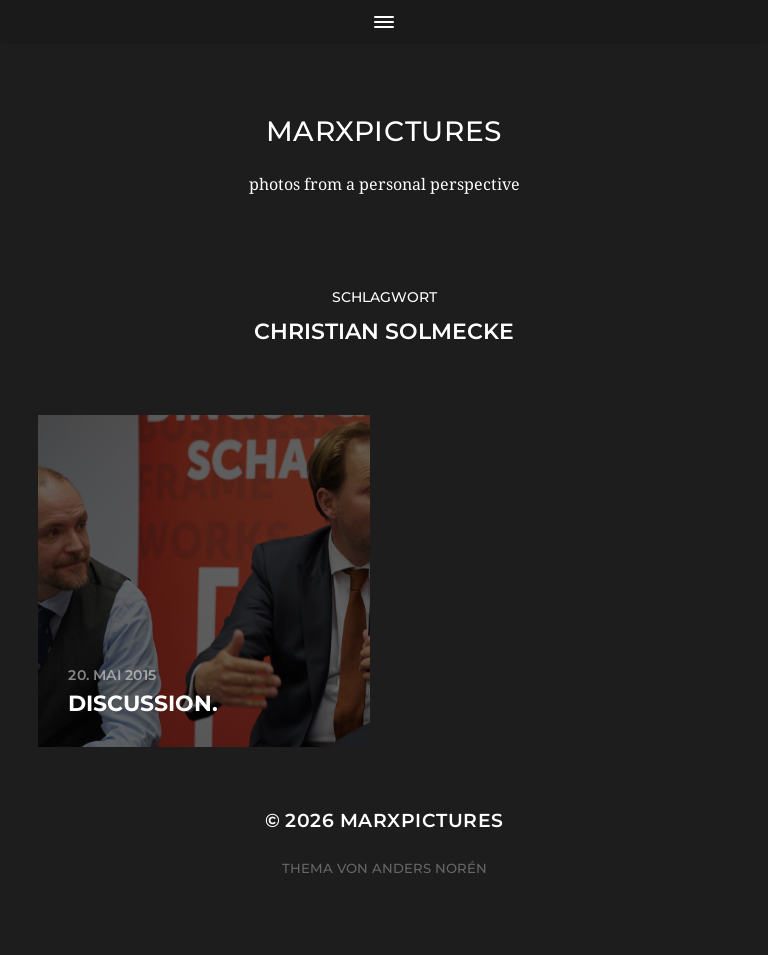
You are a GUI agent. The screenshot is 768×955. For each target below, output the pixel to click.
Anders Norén (429, 868)
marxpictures (384, 131)
